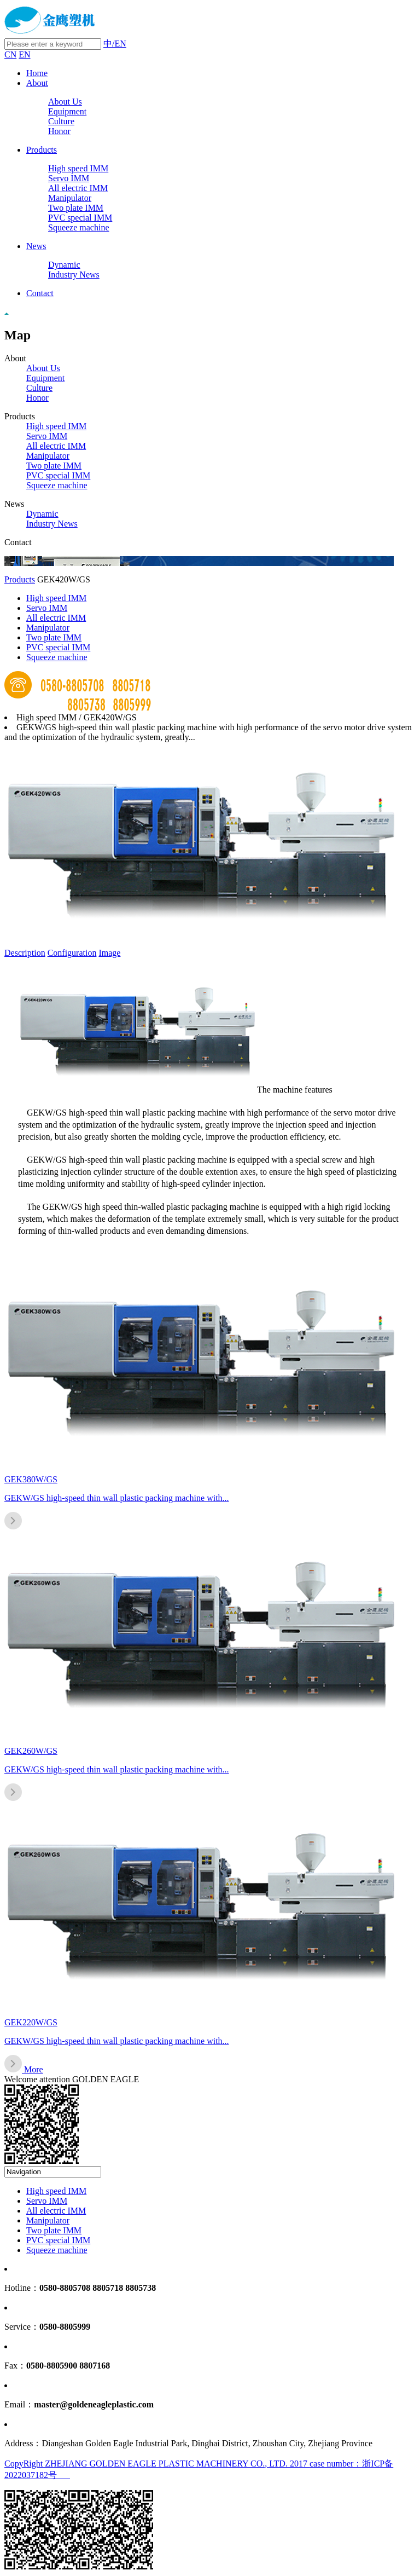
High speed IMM (78, 168)
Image (109, 952)
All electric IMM (78, 188)
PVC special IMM (80, 217)
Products (41, 149)
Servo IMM (68, 178)
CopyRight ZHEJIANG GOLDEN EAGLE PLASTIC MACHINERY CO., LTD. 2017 (157, 2463)
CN (10, 54)
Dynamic (64, 264)
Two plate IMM (75, 207)
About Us (65, 101)
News (36, 246)
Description (24, 952)
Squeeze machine (78, 227)
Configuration (72, 952)
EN (24, 54)
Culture (61, 121)
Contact (40, 293)
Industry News (74, 274)
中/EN (114, 43)
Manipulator (69, 198)
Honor (59, 131)
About (37, 83)
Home (37, 73)
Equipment (67, 111)
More (33, 2069)
